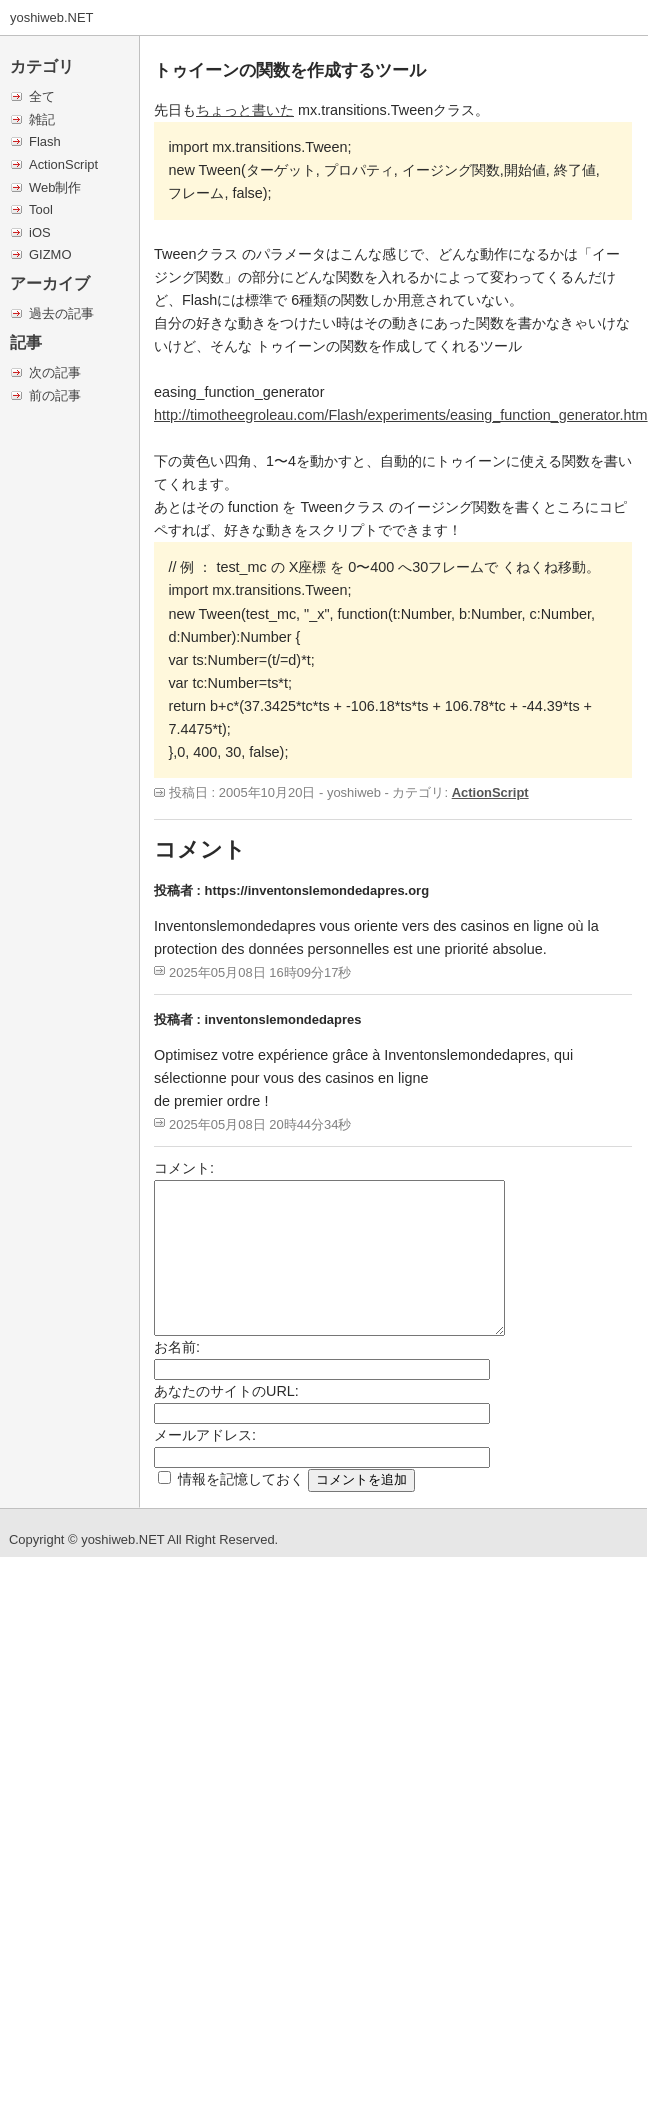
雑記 (42, 119)
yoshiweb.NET (52, 17)
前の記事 (55, 395)
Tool (41, 209)
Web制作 (55, 187)
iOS (40, 232)
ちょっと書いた (245, 110)
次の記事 (55, 372)
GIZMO (50, 254)
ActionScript (63, 164)
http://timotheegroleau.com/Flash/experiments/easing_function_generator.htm (401, 415)
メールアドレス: (205, 1435)
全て (42, 96)
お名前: (177, 1347)
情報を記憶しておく (241, 1479)
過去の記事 (61, 313)
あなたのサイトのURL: (226, 1391)
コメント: (184, 1168)
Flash (45, 141)
